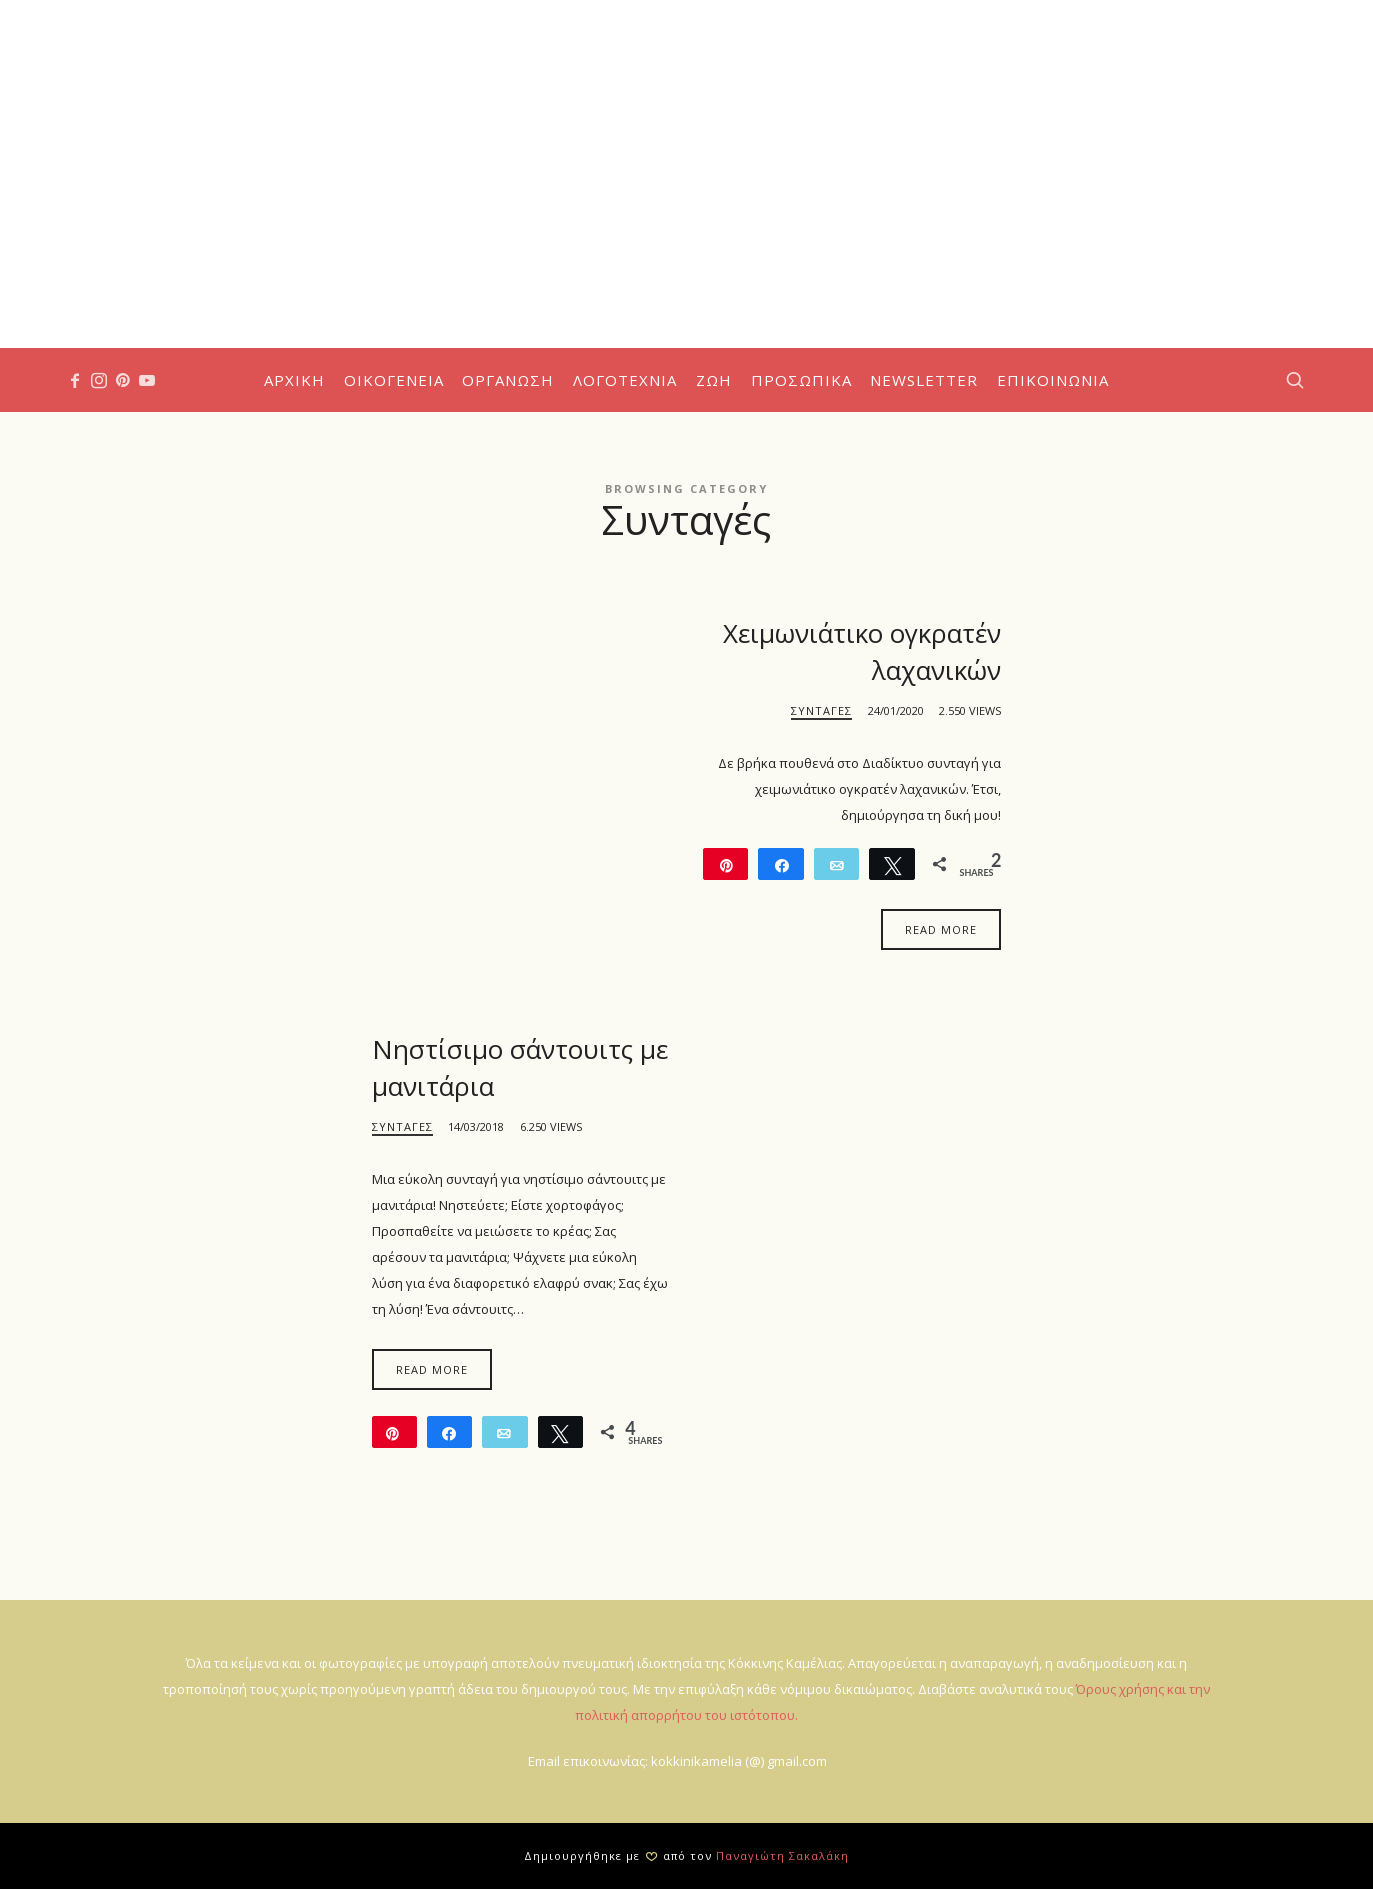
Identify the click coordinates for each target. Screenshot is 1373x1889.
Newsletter (924, 380)
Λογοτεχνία (625, 380)
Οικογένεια (394, 380)
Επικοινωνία (1053, 380)
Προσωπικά (801, 380)
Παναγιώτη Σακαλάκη (782, 1855)
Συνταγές (821, 710)
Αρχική (294, 380)
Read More (941, 929)
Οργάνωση (508, 380)
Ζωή (714, 380)
